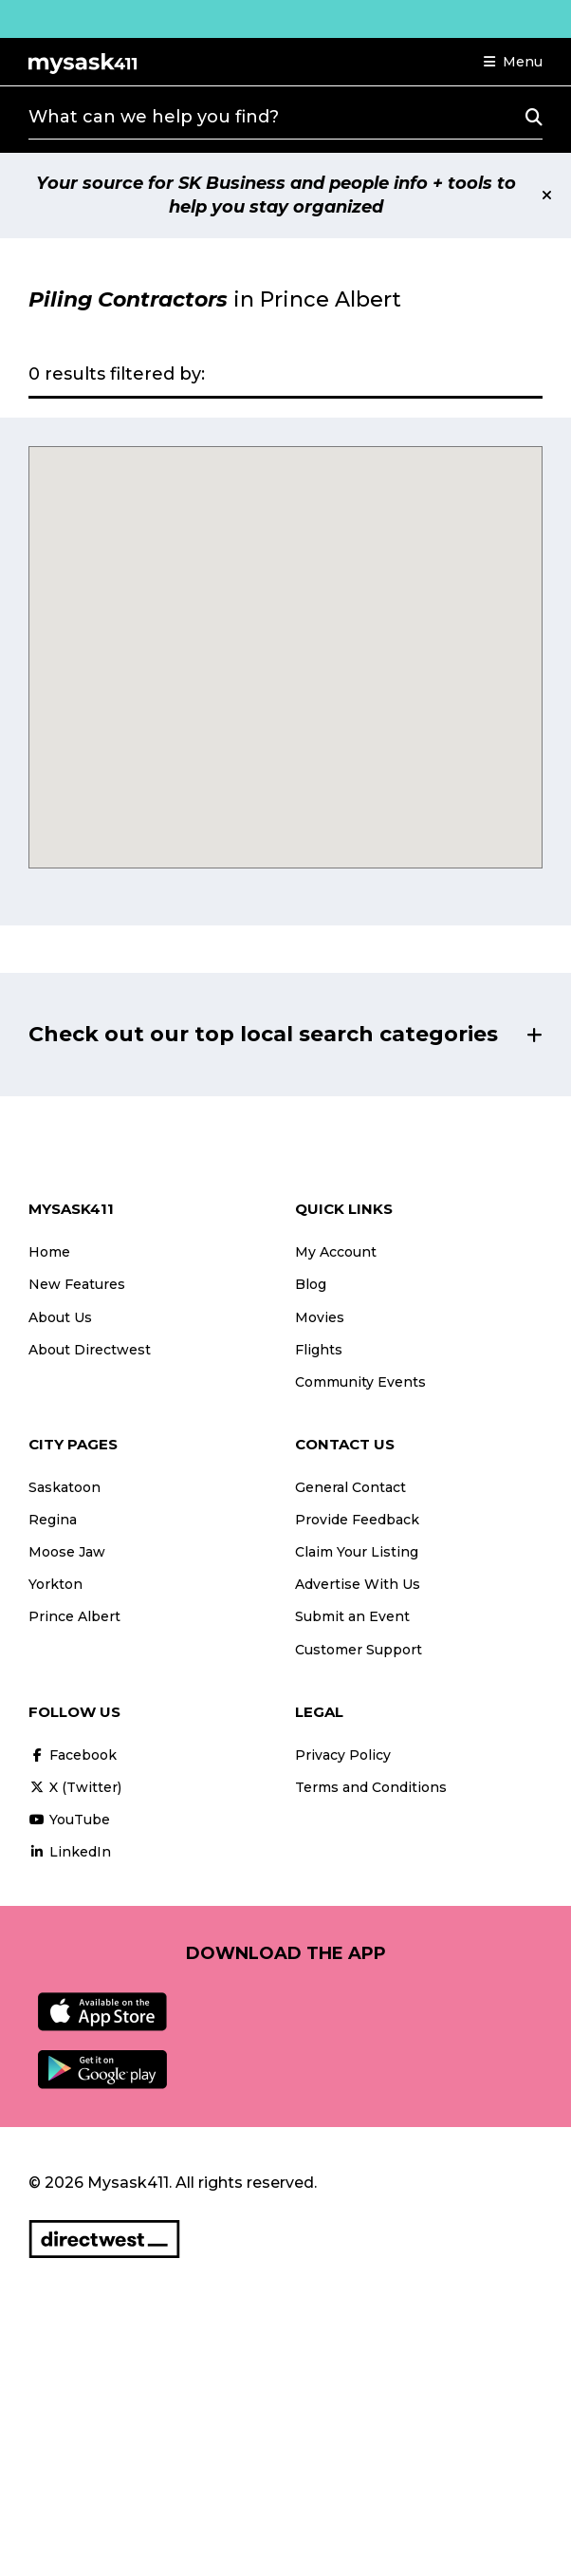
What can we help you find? (153, 116)
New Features (76, 1284)
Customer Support (358, 1649)
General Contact (350, 1487)
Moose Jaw (66, 1551)
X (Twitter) (74, 1787)
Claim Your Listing (356, 1551)
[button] (513, 61)
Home (49, 1251)
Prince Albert (74, 1616)
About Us (60, 1317)
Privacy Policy (343, 1755)
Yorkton (55, 1584)
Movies (319, 1317)
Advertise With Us (357, 1584)
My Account (336, 1251)
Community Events (360, 1382)
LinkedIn (69, 1851)
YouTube (69, 1819)
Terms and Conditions (371, 1787)
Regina (52, 1519)
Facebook (72, 1755)
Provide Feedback (357, 1519)
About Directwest (89, 1349)
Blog (310, 1284)
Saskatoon (64, 1487)
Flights (318, 1349)
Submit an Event (352, 1616)
